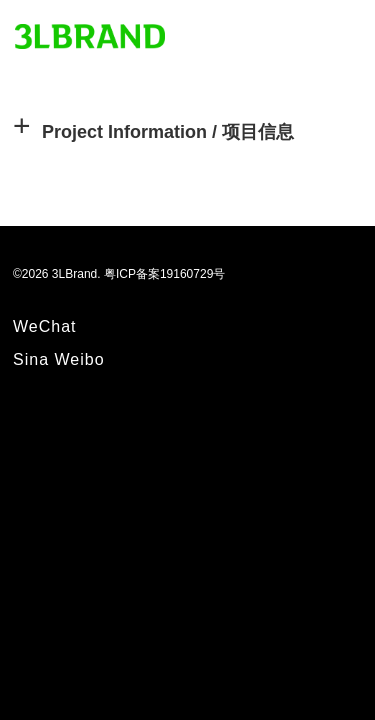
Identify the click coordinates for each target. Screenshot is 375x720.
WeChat (45, 326)
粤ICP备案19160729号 (164, 274)
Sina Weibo (59, 359)
